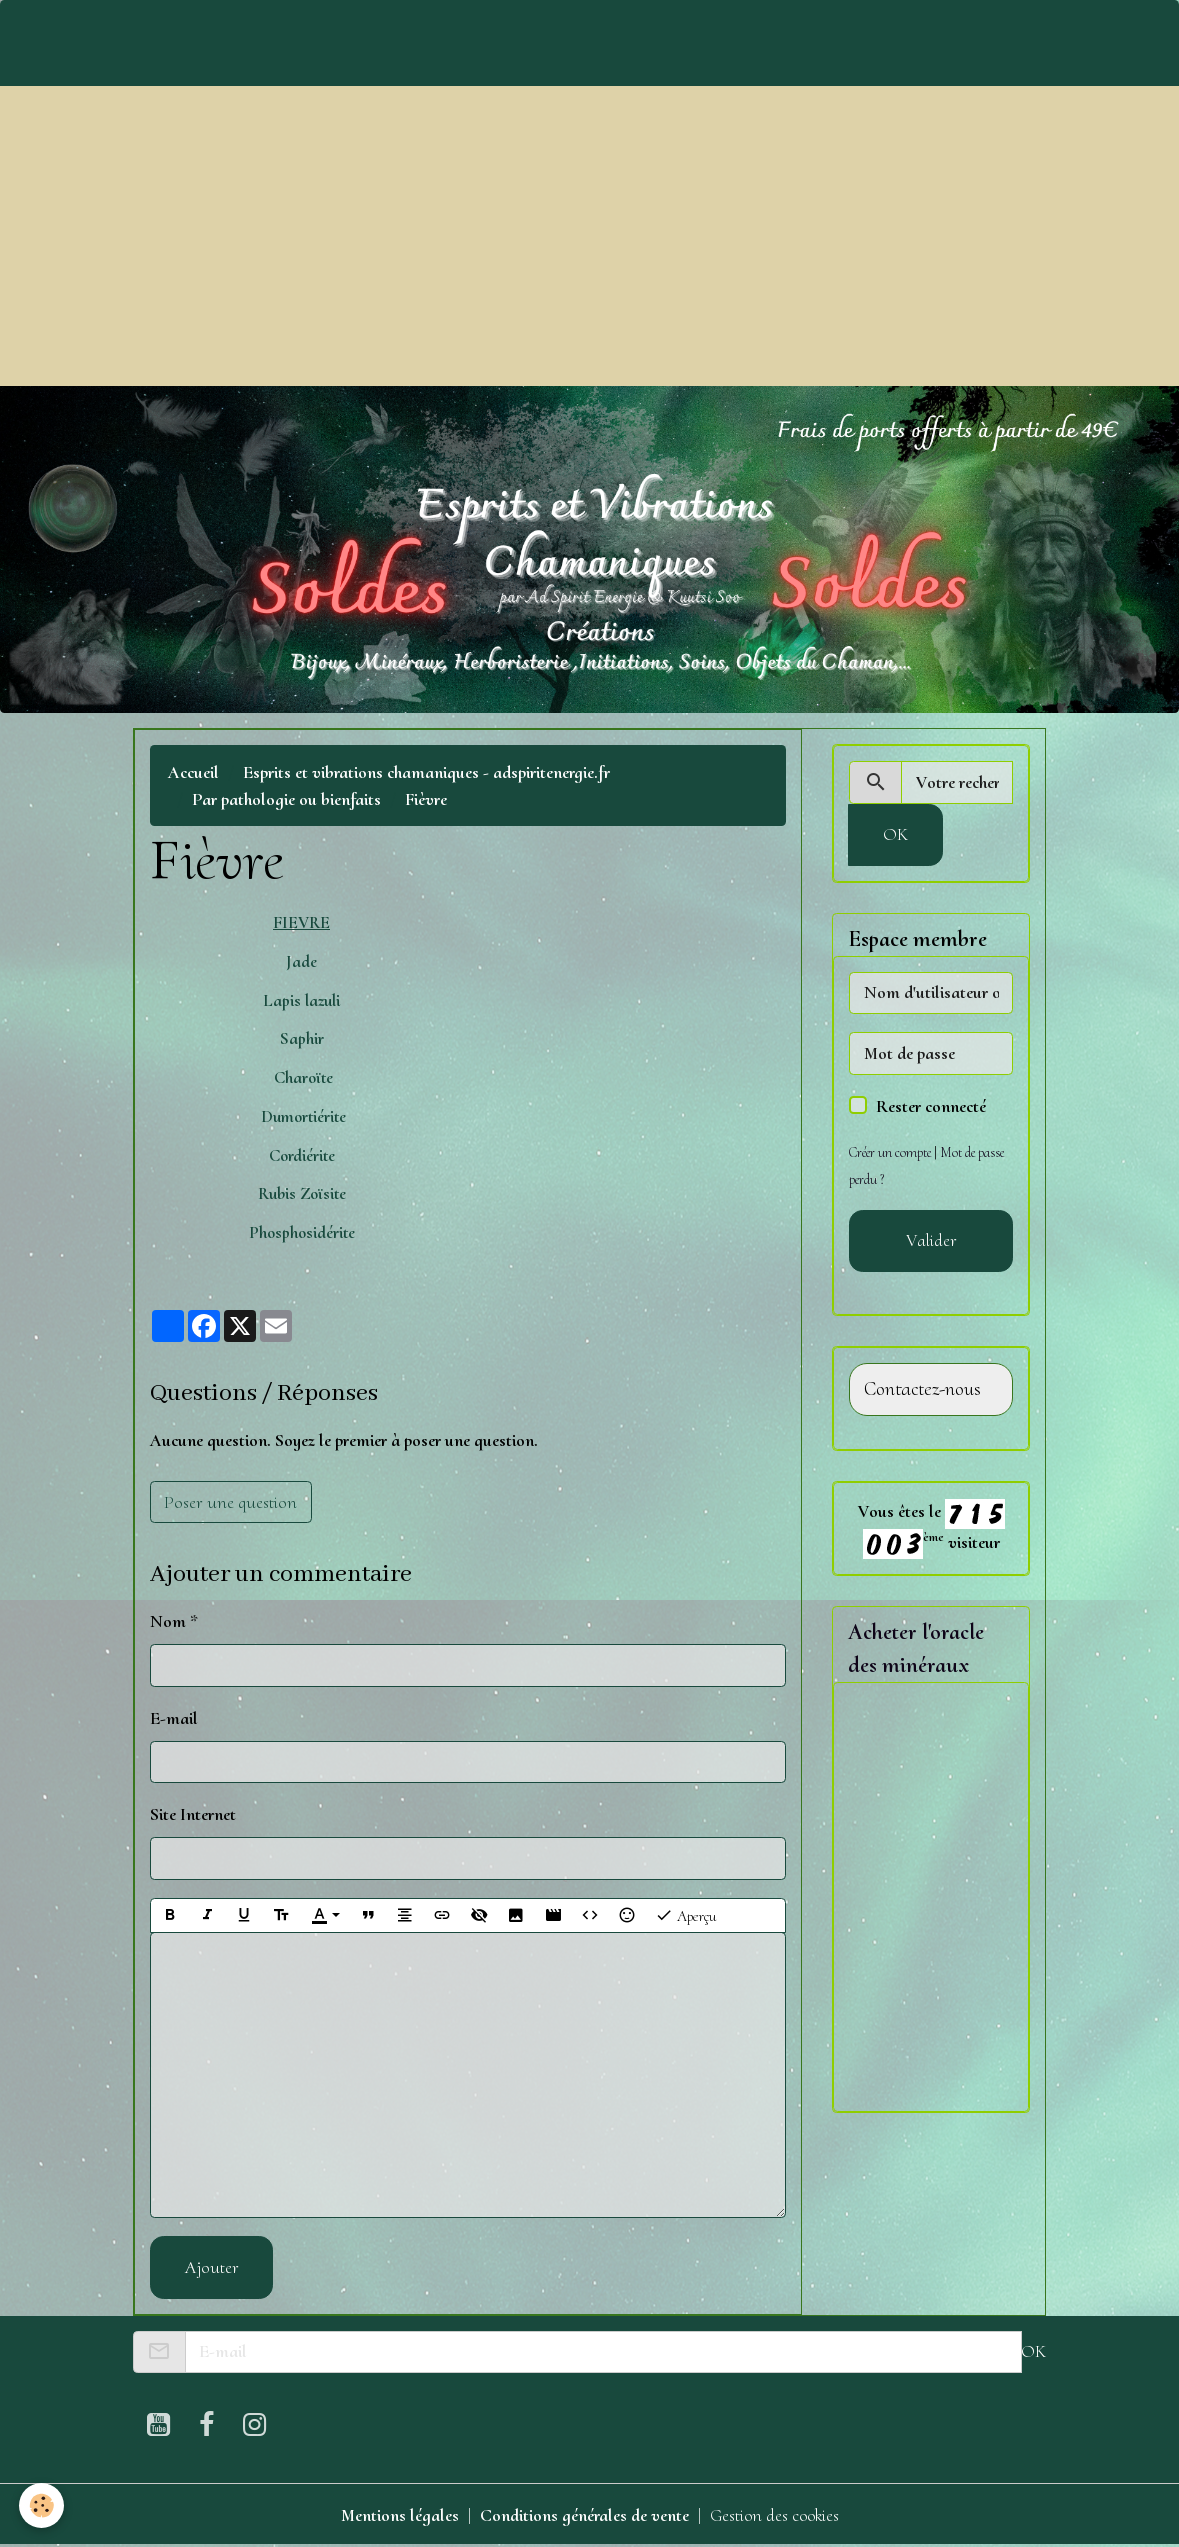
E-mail (174, 1718)
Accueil (193, 772)
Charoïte (301, 1077)
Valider (931, 1240)
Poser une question (230, 1502)
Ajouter (212, 2267)
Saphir (302, 1038)
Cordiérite (302, 1155)
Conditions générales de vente (582, 2515)
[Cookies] (42, 2505)
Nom (168, 1621)
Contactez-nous (922, 1389)
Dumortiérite (301, 1116)
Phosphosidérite (302, 1232)
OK (895, 834)
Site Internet (193, 1814)
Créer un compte (890, 1152)
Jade (301, 961)
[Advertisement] (589, 236)
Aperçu (685, 1915)
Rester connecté (931, 1106)
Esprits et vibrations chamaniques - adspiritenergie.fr (426, 772)
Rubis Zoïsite (302, 1193)
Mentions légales (398, 2515)
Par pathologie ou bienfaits (286, 799)
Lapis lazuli (301, 1000)
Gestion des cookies (774, 2515)
